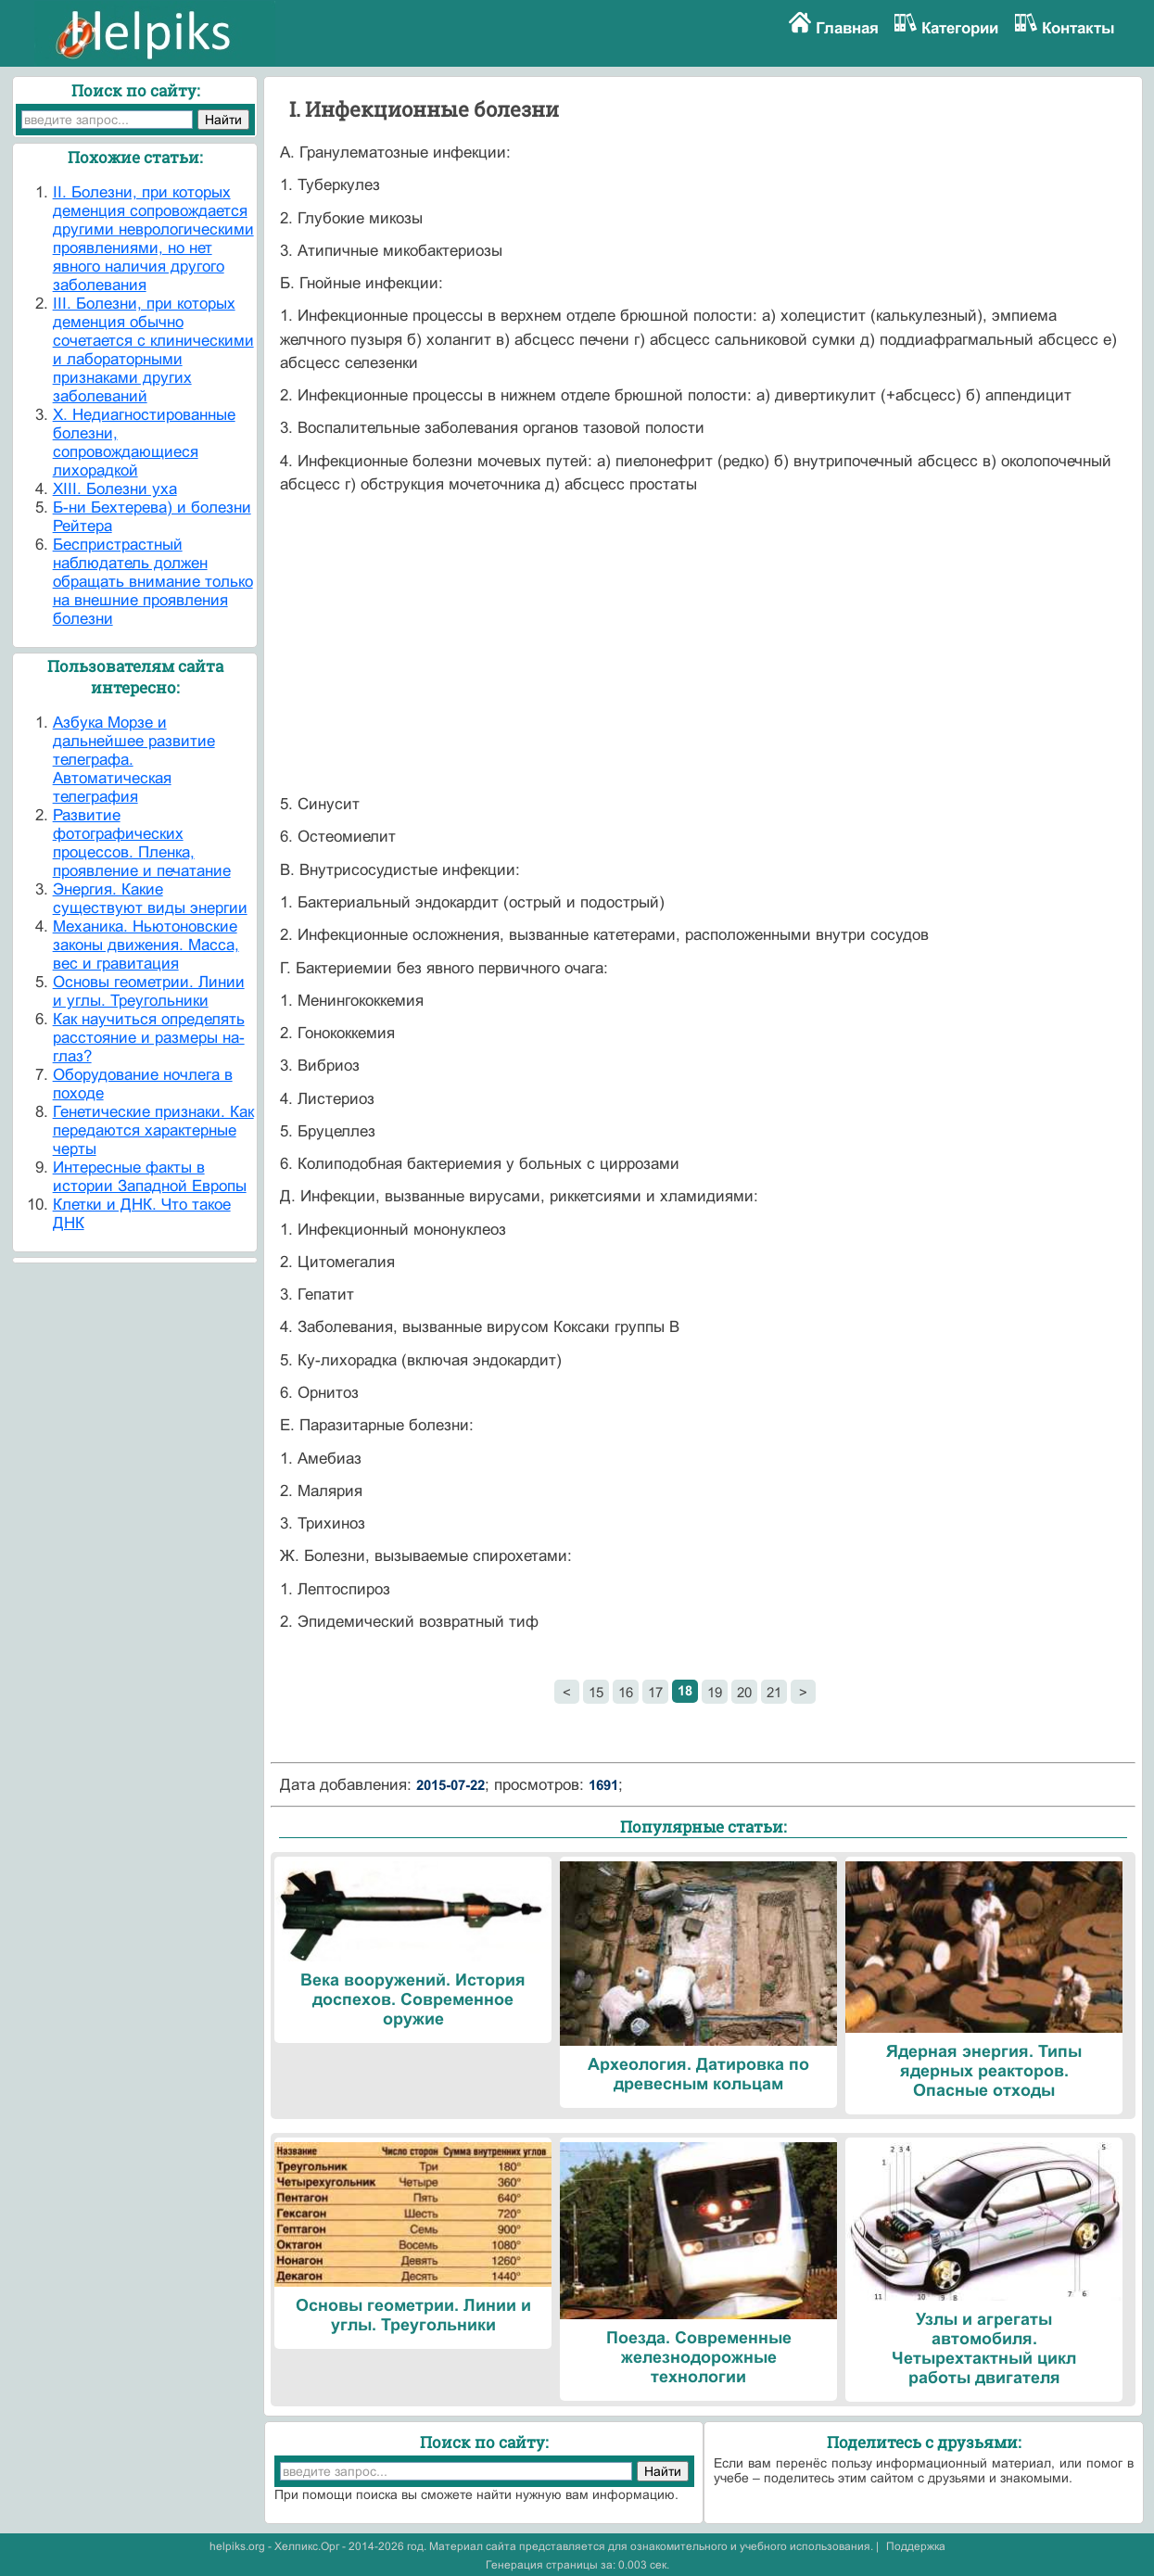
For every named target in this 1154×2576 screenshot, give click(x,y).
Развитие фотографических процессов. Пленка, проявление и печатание (142, 843)
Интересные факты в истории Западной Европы (150, 1177)
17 (655, 1692)
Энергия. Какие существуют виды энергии (150, 899)
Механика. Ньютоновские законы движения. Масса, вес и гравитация (146, 945)
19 (714, 1692)
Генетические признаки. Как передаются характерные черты (153, 1130)
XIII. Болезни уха (115, 489)
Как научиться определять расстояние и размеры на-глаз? (149, 1037)
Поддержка (915, 2546)
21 (774, 1692)
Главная (847, 28)
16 (625, 1692)
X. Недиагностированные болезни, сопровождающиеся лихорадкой (144, 442)
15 (596, 1692)
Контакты (1078, 28)
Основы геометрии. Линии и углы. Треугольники (149, 991)
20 (744, 1692)
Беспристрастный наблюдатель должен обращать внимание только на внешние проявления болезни (153, 582)
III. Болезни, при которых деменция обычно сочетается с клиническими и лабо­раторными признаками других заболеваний (153, 350)
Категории (959, 28)
